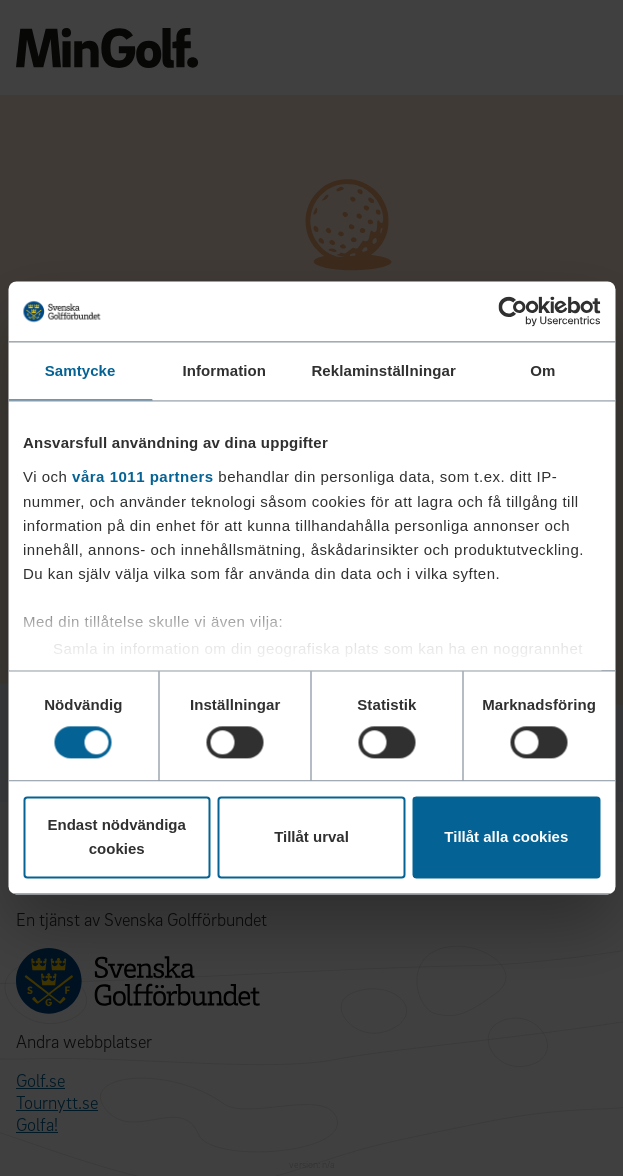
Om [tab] (542, 370)
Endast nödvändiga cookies (117, 837)
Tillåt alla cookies (506, 837)
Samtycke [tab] (80, 370)
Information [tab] (224, 370)
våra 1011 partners (143, 476)
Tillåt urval (311, 837)
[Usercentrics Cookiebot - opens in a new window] (512, 311)
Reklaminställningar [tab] (383, 370)
